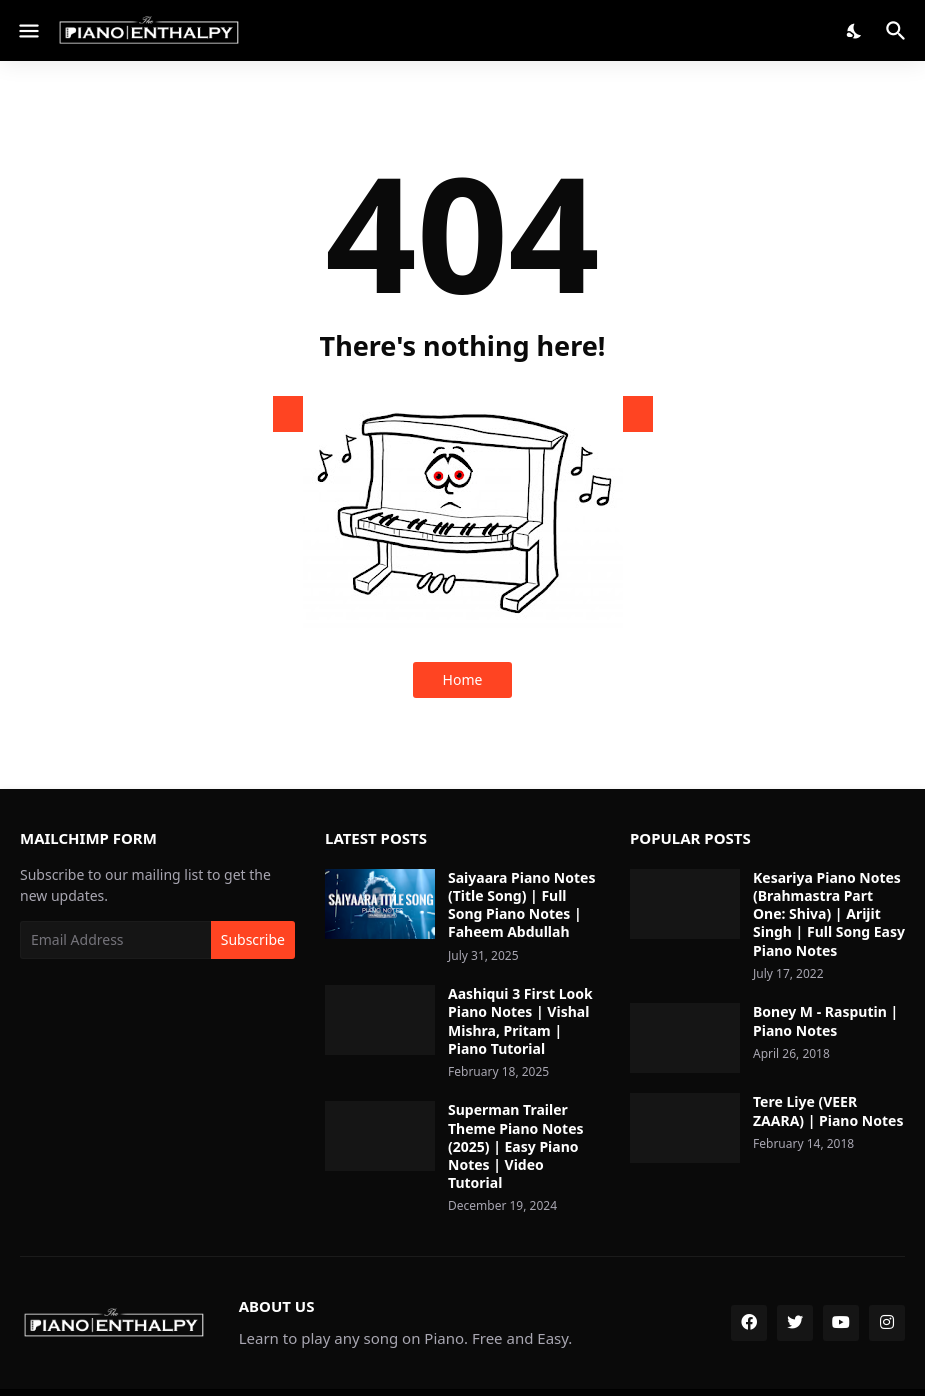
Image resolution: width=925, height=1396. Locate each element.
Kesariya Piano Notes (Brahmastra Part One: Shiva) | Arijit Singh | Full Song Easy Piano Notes (829, 914)
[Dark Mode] (855, 31)
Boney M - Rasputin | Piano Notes (825, 1021)
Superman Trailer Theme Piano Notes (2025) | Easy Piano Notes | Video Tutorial (516, 1146)
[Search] (898, 31)
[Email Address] (115, 940)
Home (463, 679)
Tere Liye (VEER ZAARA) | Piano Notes (828, 1111)
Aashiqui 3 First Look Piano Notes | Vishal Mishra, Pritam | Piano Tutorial (520, 1021)
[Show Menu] (27, 31)
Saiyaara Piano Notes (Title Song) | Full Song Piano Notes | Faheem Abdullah (521, 905)
